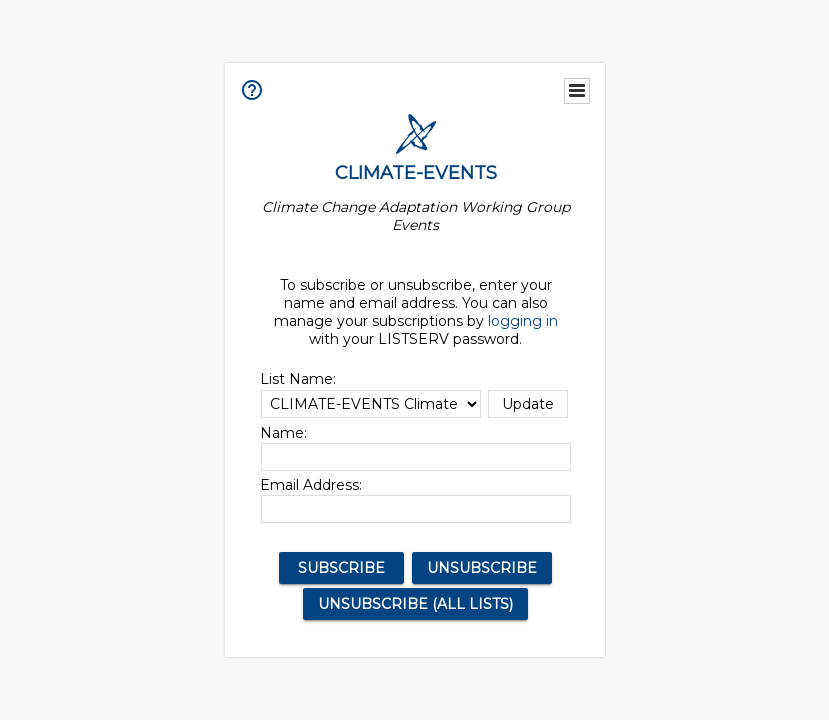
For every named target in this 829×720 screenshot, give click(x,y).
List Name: (298, 379)
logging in (523, 321)
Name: (283, 433)
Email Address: (311, 485)
